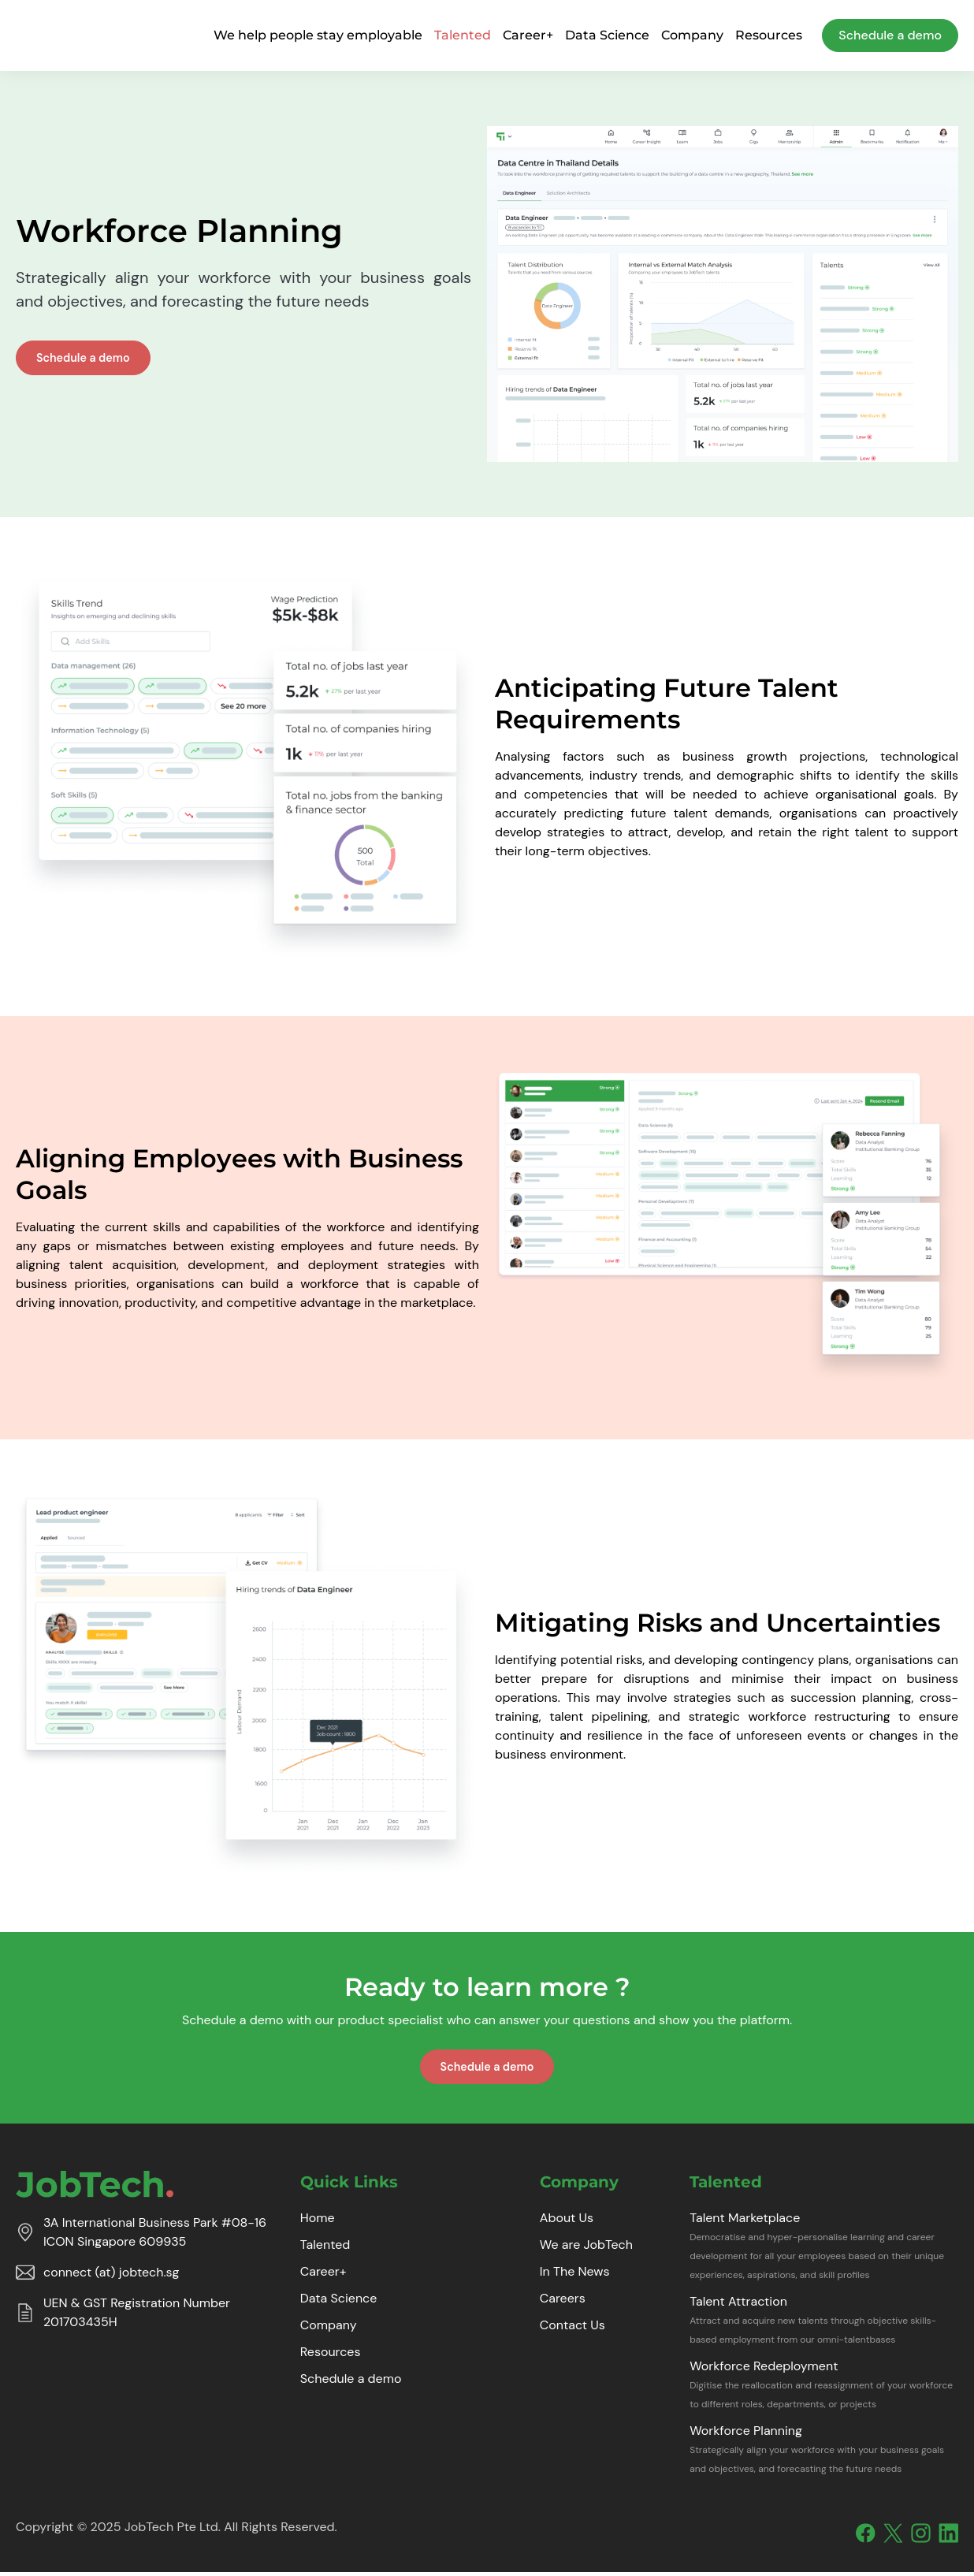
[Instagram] (921, 2537)
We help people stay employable (318, 35)
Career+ (528, 35)
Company (692, 35)
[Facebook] (865, 2537)
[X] (893, 2537)
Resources (768, 35)
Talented (462, 35)
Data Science (607, 35)
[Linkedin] (948, 2537)
